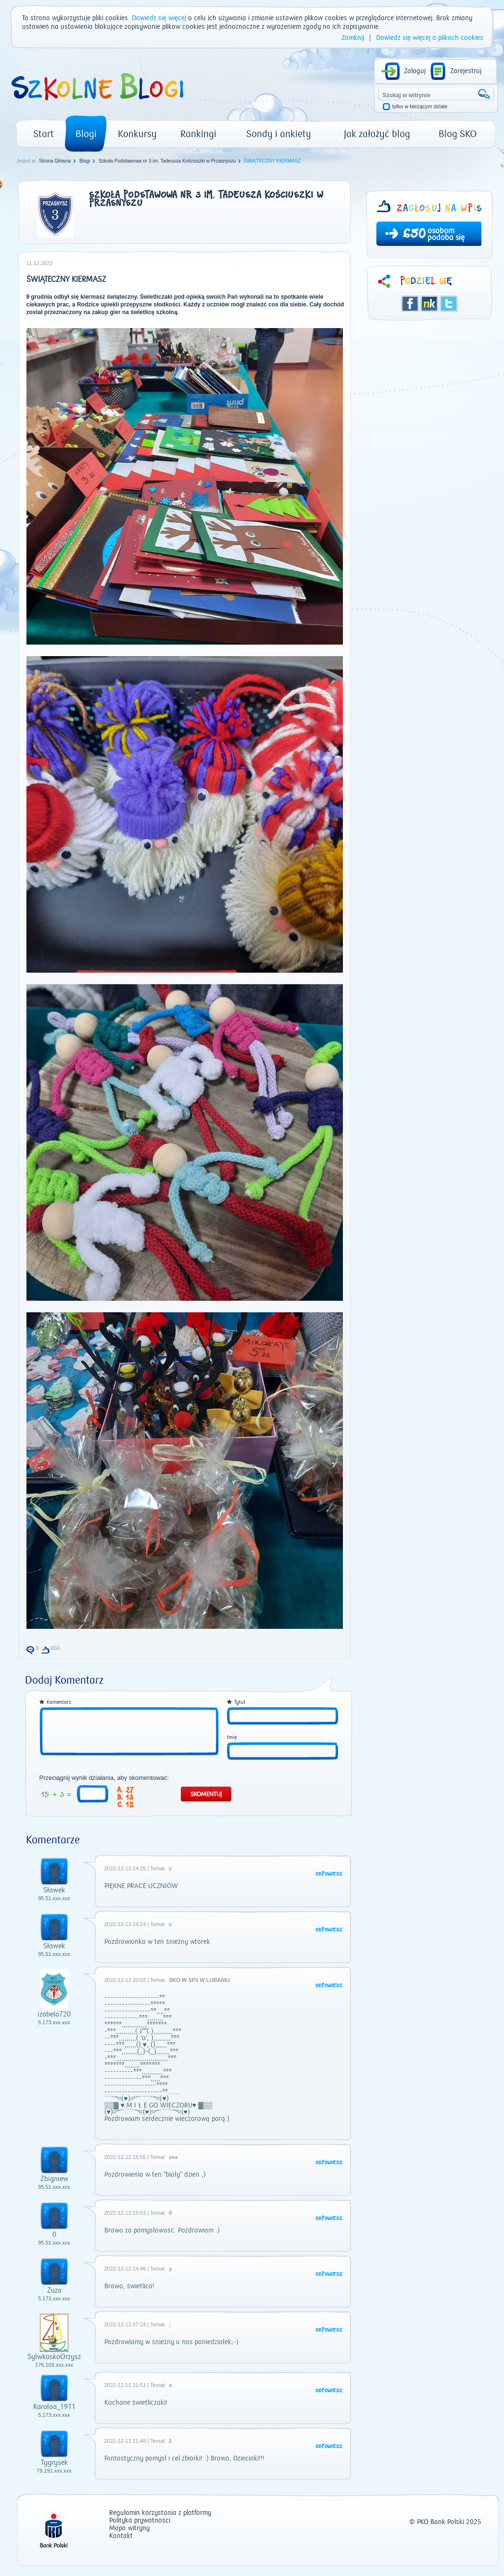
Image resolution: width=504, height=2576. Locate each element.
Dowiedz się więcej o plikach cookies (429, 38)
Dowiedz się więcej (159, 18)
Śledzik (429, 303)
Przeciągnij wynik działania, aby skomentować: (104, 1778)
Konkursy (137, 134)
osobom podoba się (446, 234)
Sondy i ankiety (278, 134)
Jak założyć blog (377, 134)
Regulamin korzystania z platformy (160, 2513)
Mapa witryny (129, 2528)
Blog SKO (458, 134)
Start (43, 134)
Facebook (410, 303)
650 (414, 235)
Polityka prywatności (139, 2521)
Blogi (86, 134)
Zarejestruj (465, 71)
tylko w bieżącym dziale (420, 106)
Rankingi (198, 134)
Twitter (449, 303)
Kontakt (121, 2536)
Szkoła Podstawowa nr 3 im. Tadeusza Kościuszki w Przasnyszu (167, 161)
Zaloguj (415, 71)
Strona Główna (55, 161)
